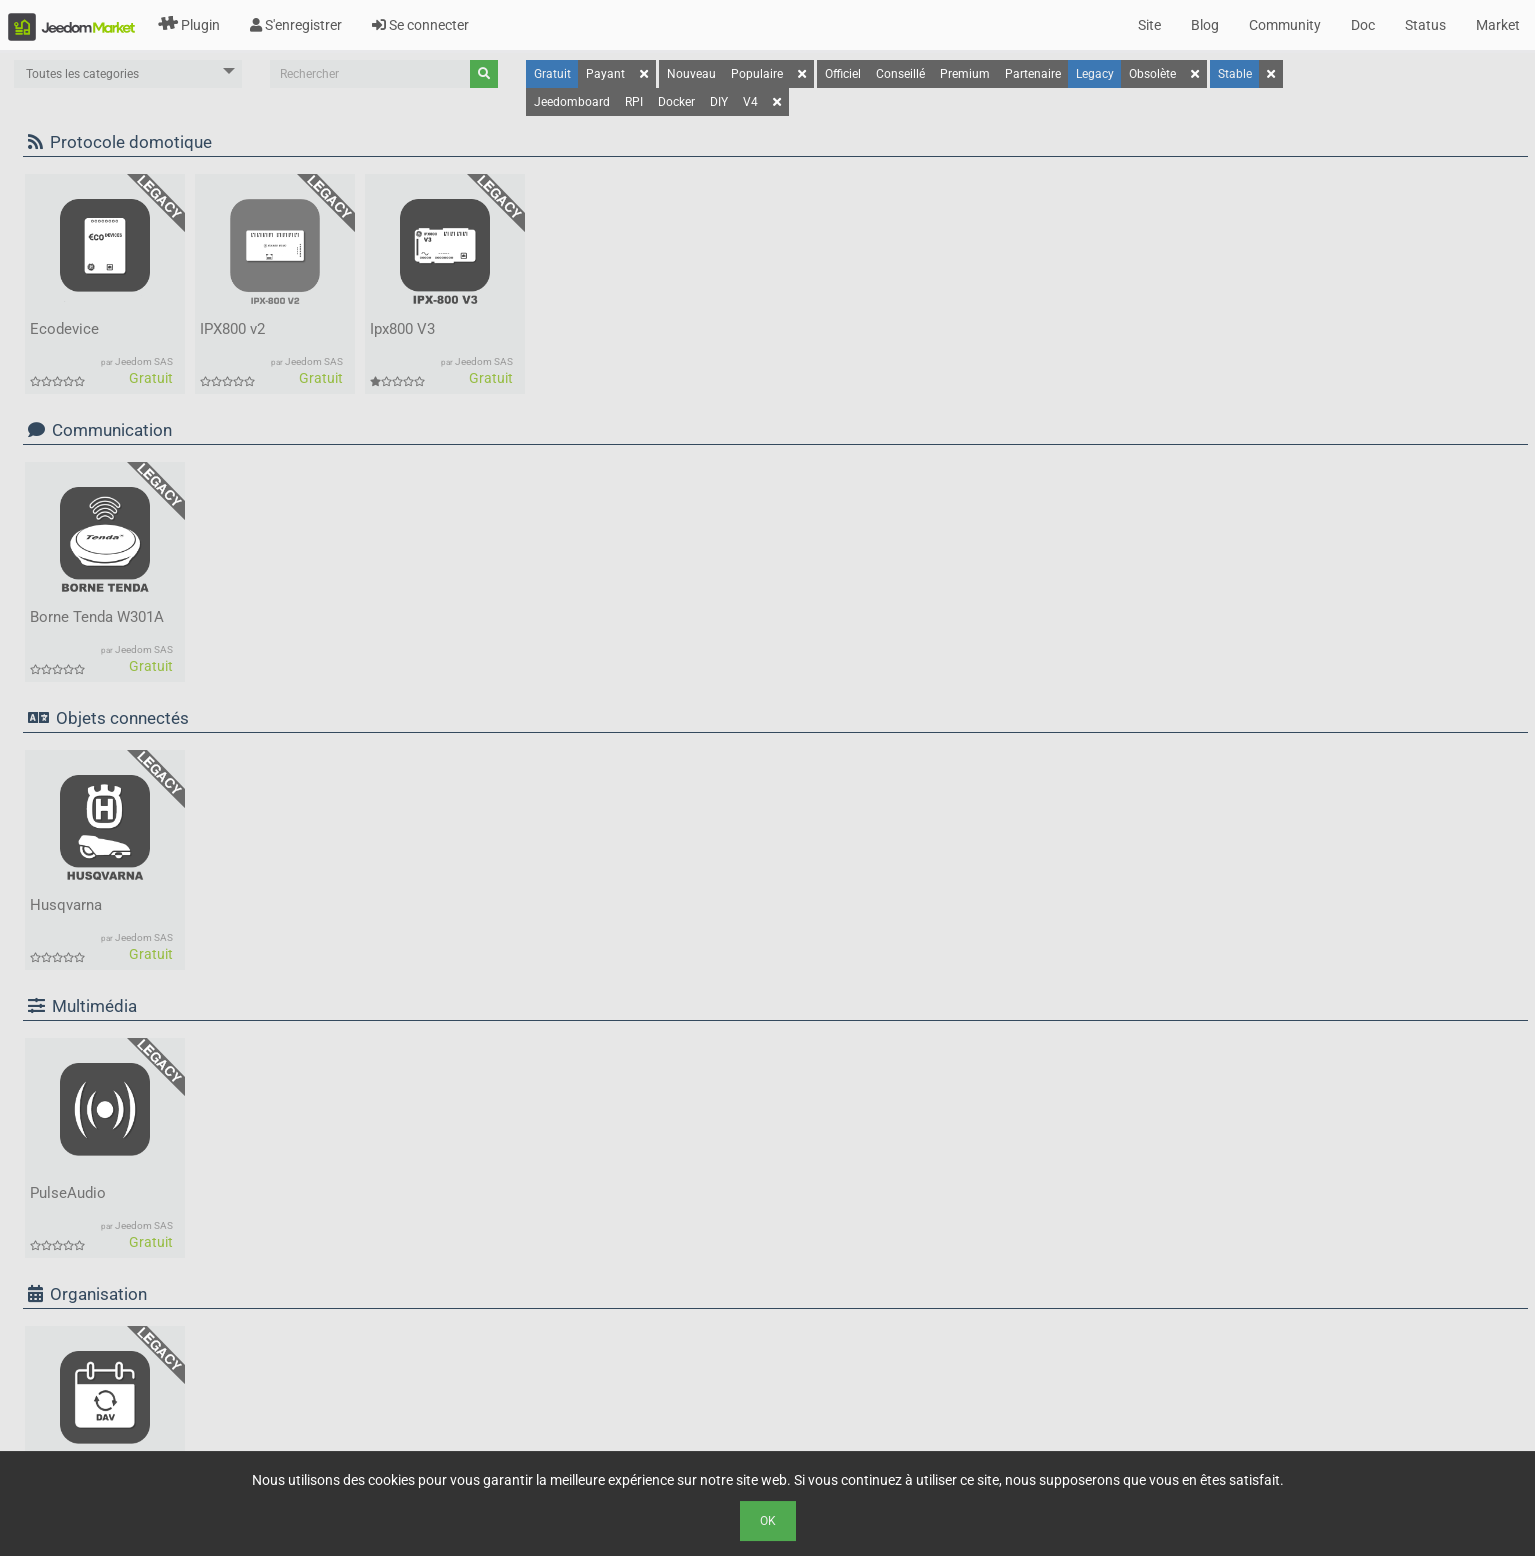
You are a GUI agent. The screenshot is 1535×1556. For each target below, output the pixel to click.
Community (1285, 25)
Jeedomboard (572, 102)
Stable (1235, 74)
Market (1498, 25)
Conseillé (900, 74)
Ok (768, 1521)
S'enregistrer (296, 25)
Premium (965, 74)
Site (1149, 25)
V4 (750, 102)
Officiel (843, 74)
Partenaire (1033, 74)
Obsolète (1152, 74)
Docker (676, 102)
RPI (634, 102)
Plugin (189, 25)
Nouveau (691, 74)
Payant (605, 74)
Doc (1363, 25)
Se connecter (420, 25)
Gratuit (552, 74)
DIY (719, 102)
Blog (1205, 25)
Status (1425, 25)
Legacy (1095, 74)
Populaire (757, 74)
